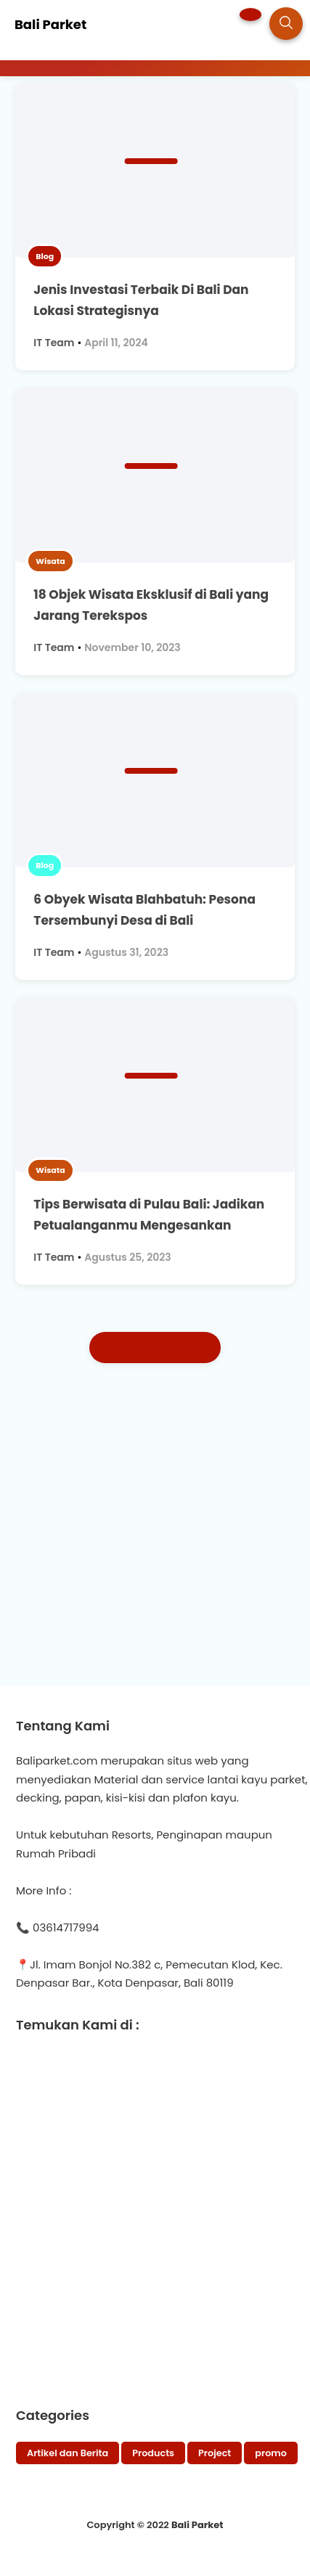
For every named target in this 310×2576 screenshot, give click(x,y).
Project (214, 2453)
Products (153, 2453)
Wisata (50, 561)
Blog (45, 256)
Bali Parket (197, 2525)
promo (271, 2453)
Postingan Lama (155, 1347)
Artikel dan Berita (67, 2453)
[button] (250, 14)
